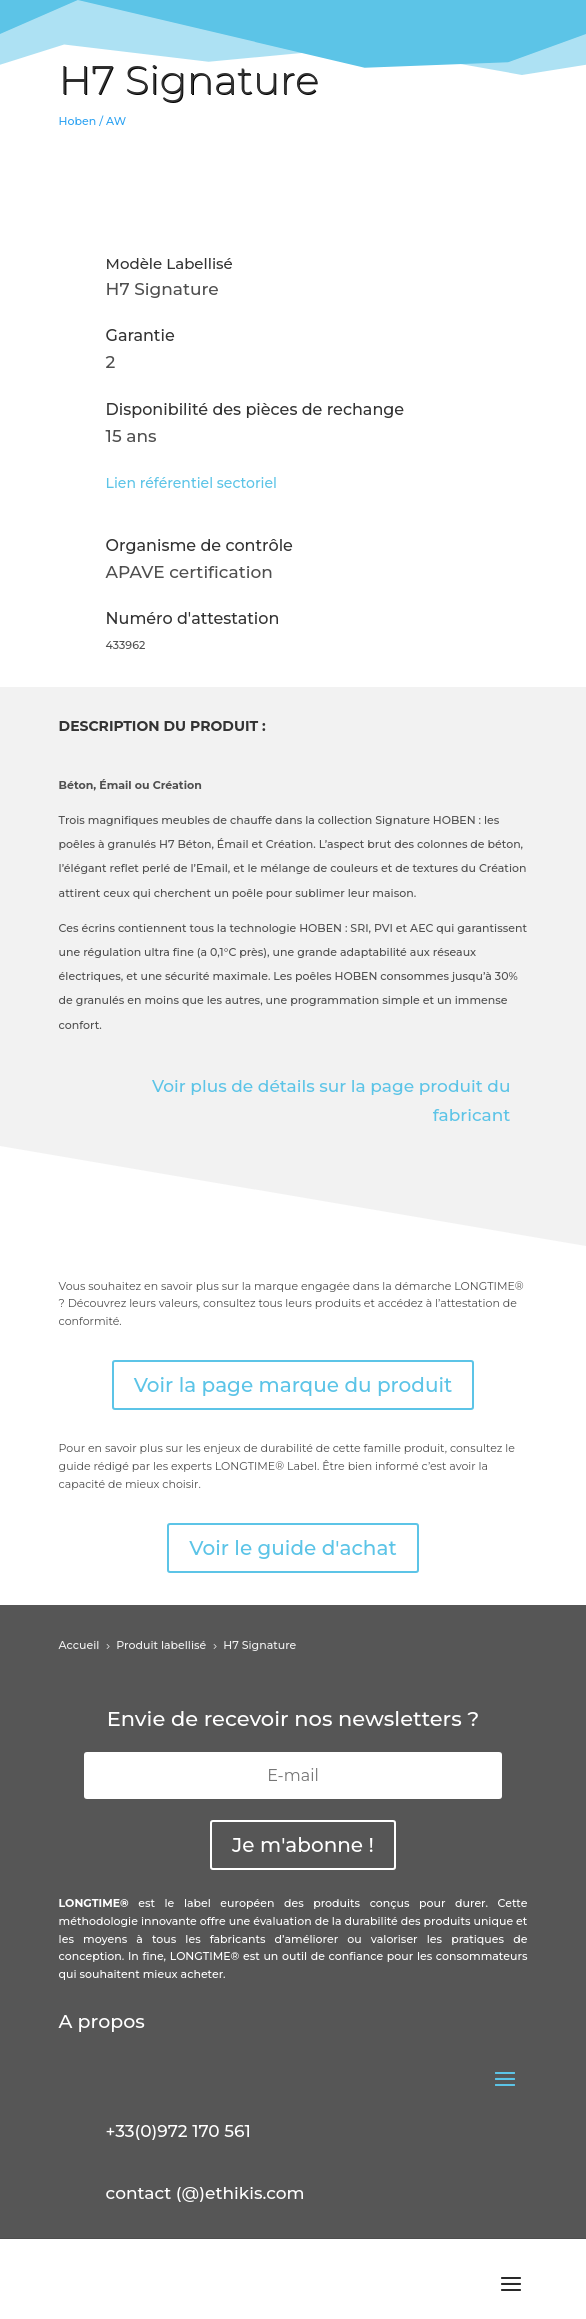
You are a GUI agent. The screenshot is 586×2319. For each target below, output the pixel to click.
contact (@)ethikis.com (205, 2193)
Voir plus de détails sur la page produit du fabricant (331, 1100)
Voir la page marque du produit (293, 1385)
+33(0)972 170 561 (178, 2131)
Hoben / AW (92, 121)
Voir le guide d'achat (292, 1548)
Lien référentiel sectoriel (191, 483)
